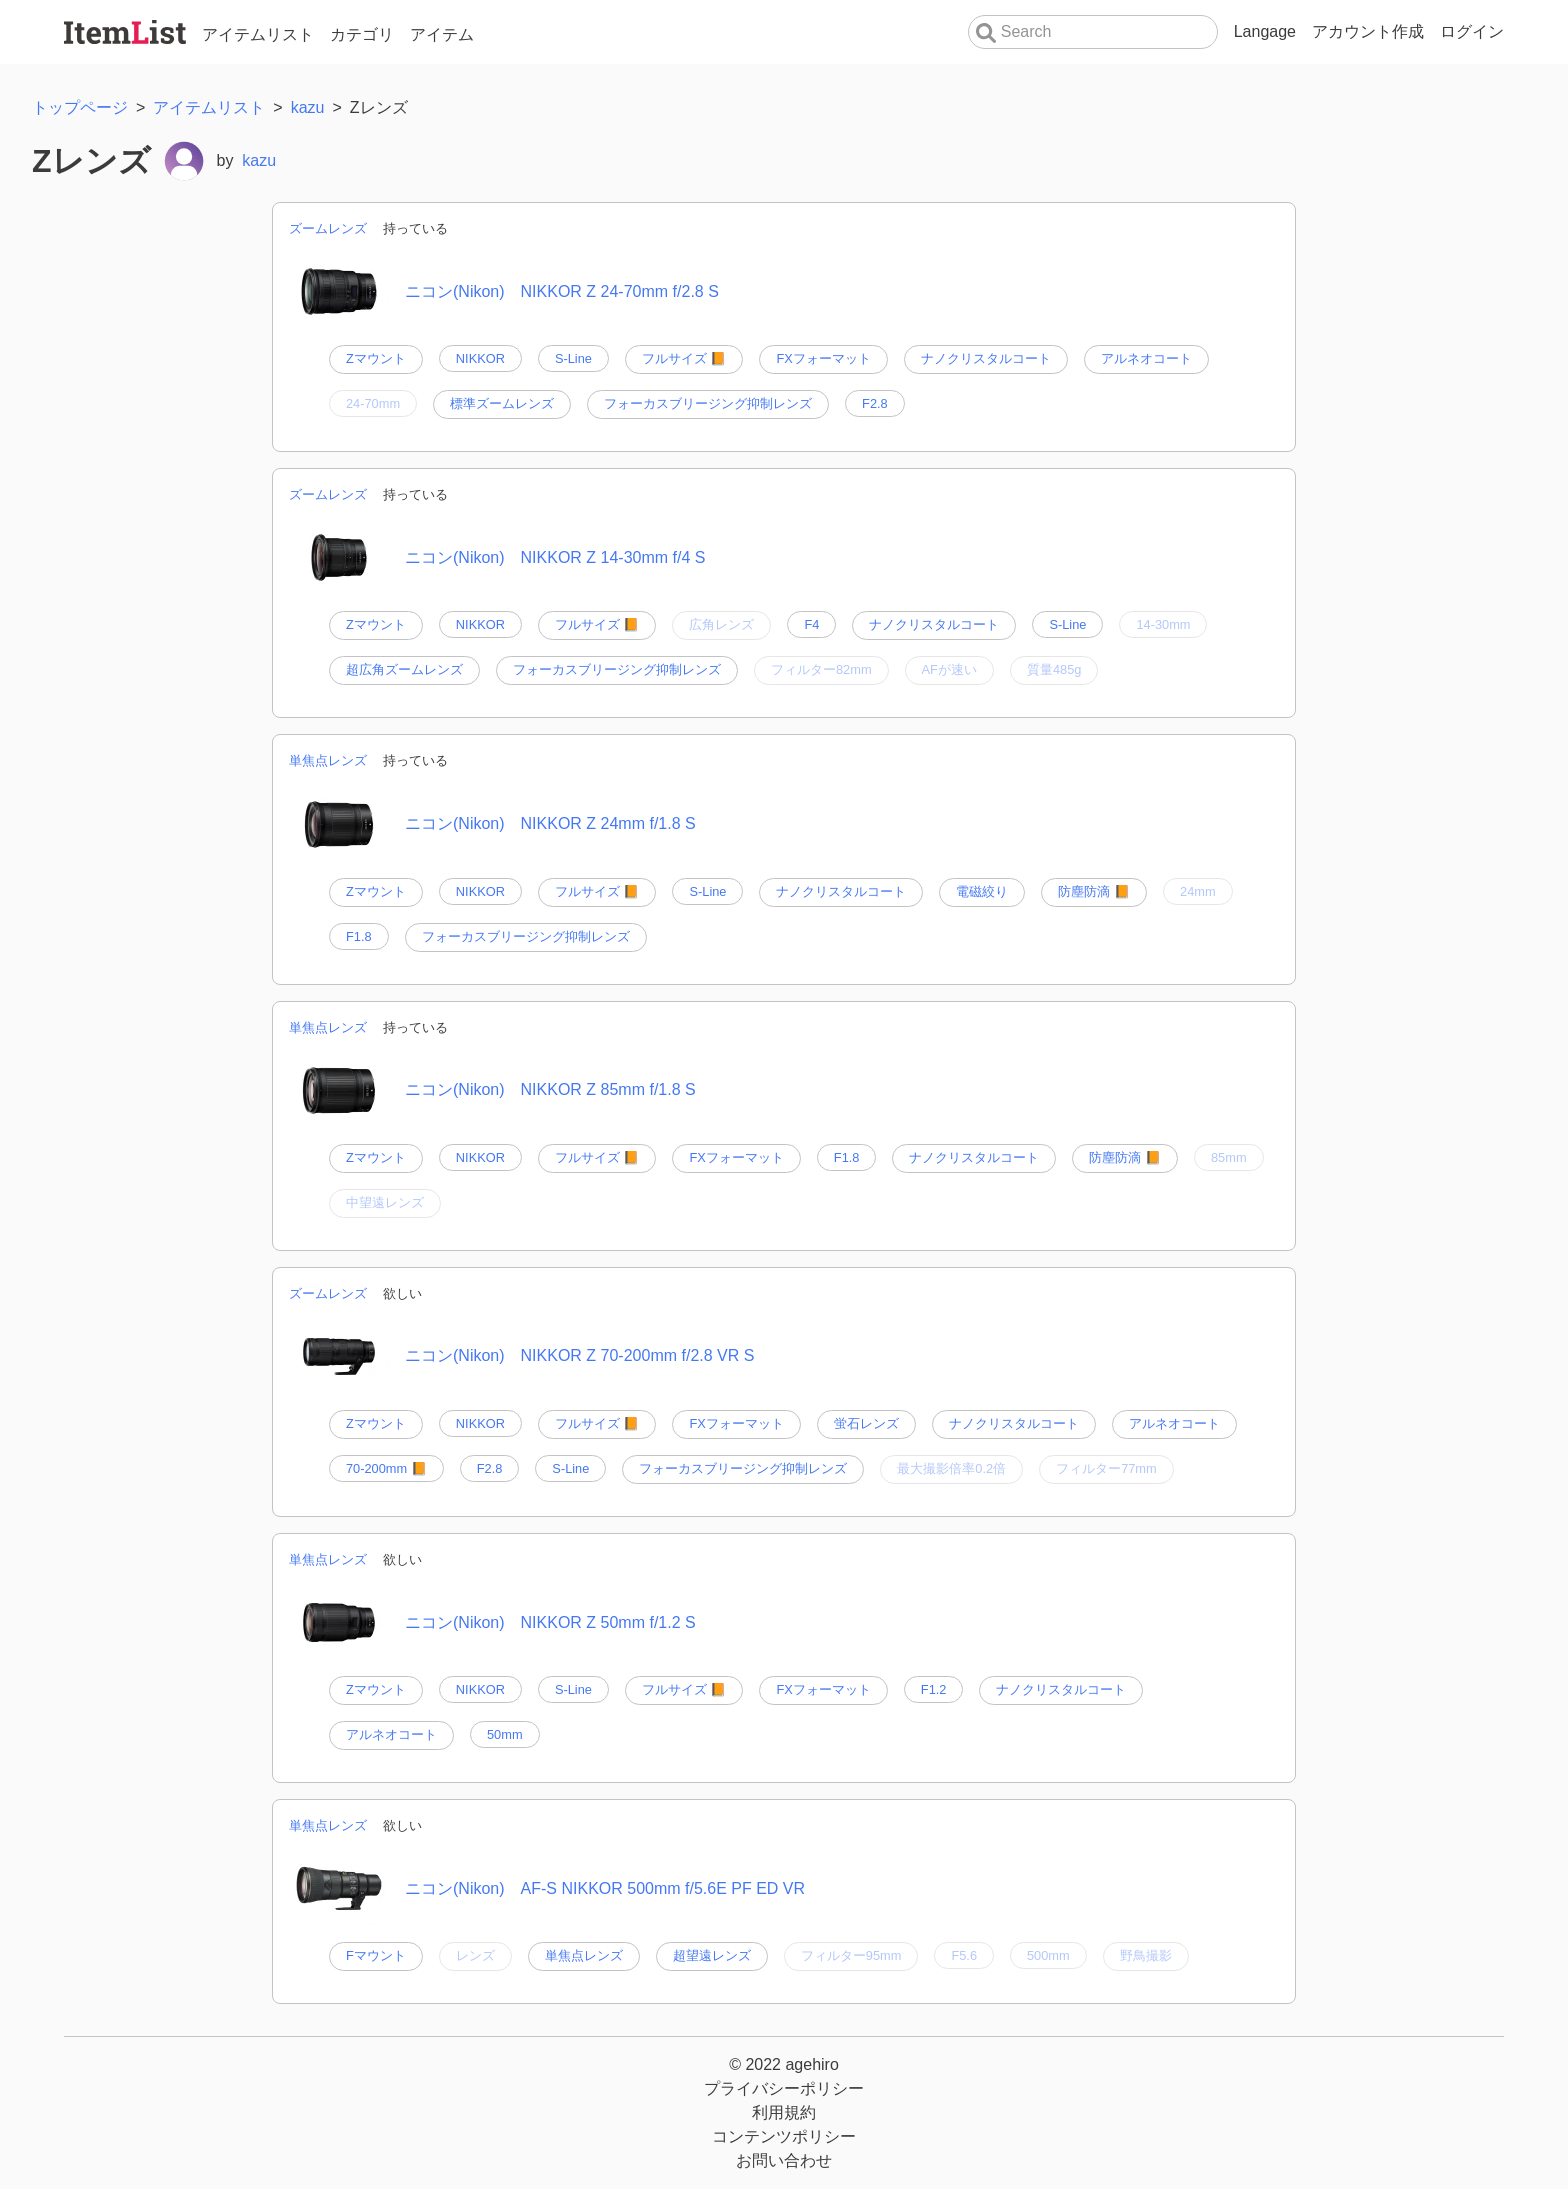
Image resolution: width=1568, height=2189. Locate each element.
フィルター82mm (821, 669)
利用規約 (784, 2112)
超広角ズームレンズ (404, 669)
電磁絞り (982, 891)
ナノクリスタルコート (986, 358)
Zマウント (376, 358)
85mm (1229, 1157)
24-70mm (373, 403)
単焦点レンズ (328, 760)
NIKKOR (480, 358)
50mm (505, 1734)
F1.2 (934, 1689)
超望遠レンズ (712, 1955)
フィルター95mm (851, 1955)
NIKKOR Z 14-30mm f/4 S (613, 557)
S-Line (573, 358)
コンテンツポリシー (784, 2136)
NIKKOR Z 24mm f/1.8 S (608, 823)
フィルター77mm (1106, 1468)
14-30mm (1163, 624)
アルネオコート (1146, 358)
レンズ (475, 1955)
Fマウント (376, 1955)
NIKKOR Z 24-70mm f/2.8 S (620, 291)
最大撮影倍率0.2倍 (951, 1468)
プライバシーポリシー (784, 2088)
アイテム (442, 34)
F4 (811, 624)
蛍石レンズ (866, 1423)
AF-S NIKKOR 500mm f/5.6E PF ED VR (663, 1888)
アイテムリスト (258, 34)
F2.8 (875, 403)
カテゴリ (362, 34)
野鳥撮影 (1146, 1955)
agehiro (811, 2064)
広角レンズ (721, 624)
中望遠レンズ (385, 1202)
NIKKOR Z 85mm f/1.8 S (608, 1089)
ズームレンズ (328, 228)
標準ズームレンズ (502, 403)
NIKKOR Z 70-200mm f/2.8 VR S (638, 1355)
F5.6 (964, 1955)
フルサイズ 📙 (684, 358)
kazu (259, 160)
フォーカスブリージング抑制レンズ (708, 403)
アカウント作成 (1368, 31)
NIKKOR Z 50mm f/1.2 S (608, 1622)
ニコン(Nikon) (455, 291)
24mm (1198, 891)
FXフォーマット (823, 358)
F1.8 (359, 936)
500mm (1048, 1955)
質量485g (1054, 669)
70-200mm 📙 (386, 1468)
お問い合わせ (784, 2160)
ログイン (1472, 31)
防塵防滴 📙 (1094, 891)
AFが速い (949, 669)
